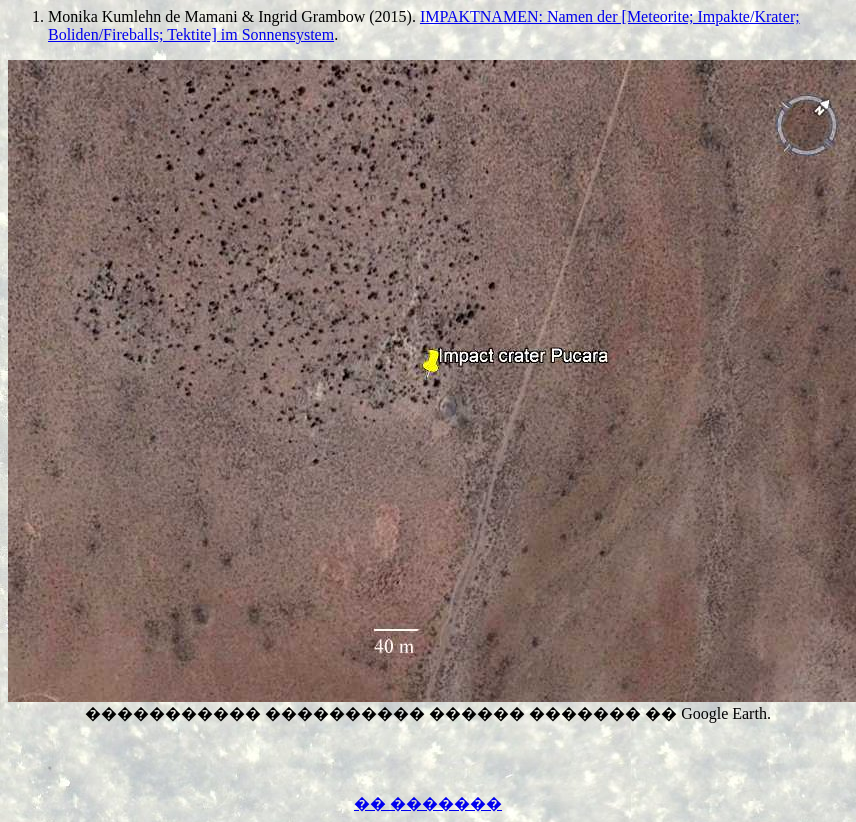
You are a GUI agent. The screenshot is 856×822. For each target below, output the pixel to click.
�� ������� (428, 803)
